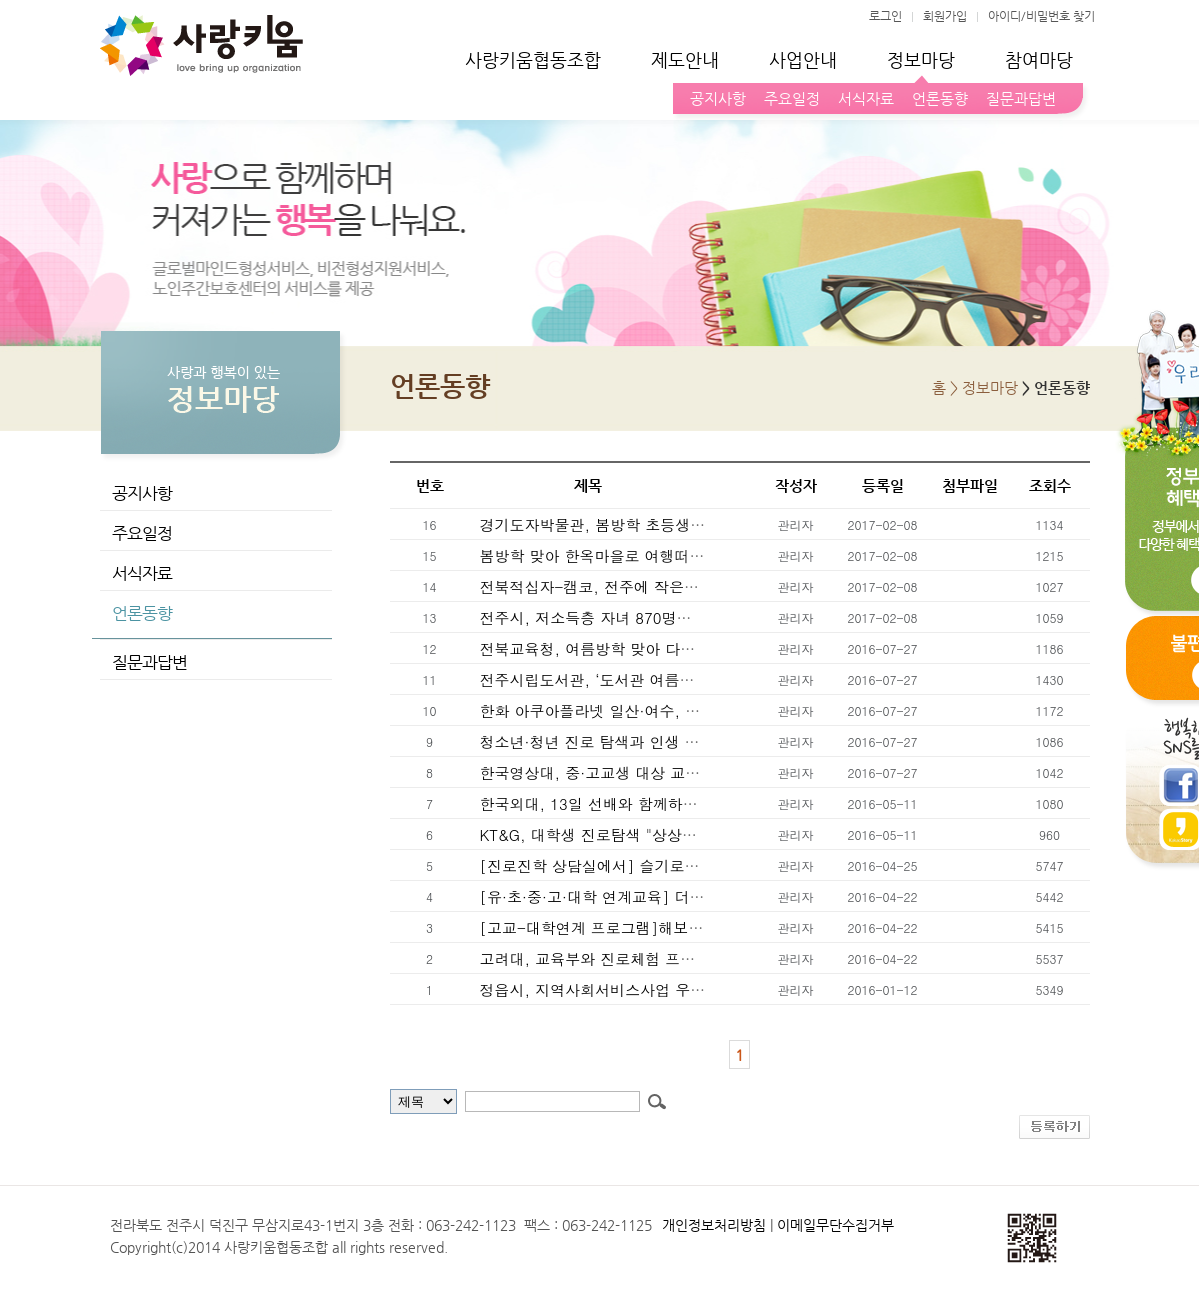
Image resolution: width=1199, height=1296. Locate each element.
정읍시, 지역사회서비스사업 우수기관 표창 (623, 989)
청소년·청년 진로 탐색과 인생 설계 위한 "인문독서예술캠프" (681, 741)
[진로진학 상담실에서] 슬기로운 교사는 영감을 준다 (655, 865)
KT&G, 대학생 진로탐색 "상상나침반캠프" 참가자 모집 (662, 834)
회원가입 (945, 16)
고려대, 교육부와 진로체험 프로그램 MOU (620, 958)
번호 (430, 485)
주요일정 (788, 98)
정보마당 (921, 59)
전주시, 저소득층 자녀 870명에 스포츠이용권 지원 (648, 617)
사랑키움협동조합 (533, 59)
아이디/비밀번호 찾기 (1041, 16)
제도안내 (685, 59)
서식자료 (862, 98)
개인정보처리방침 (714, 1225)
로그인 (885, 16)
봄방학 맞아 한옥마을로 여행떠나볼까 (605, 555)
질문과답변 (1017, 98)
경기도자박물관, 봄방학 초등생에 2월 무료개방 (637, 524)
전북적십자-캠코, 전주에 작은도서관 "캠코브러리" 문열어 (673, 586)
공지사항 (714, 98)
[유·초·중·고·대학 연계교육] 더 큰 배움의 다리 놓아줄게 (667, 896)
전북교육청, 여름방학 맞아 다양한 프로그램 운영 (643, 648)
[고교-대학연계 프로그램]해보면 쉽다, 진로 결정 (645, 927)
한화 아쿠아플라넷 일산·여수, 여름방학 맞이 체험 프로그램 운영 (695, 710)
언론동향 (936, 98)
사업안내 (803, 59)
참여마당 (1039, 59)
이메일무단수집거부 (835, 1225)
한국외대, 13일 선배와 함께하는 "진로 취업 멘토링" (653, 803)
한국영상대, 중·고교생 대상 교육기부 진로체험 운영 (653, 772)
